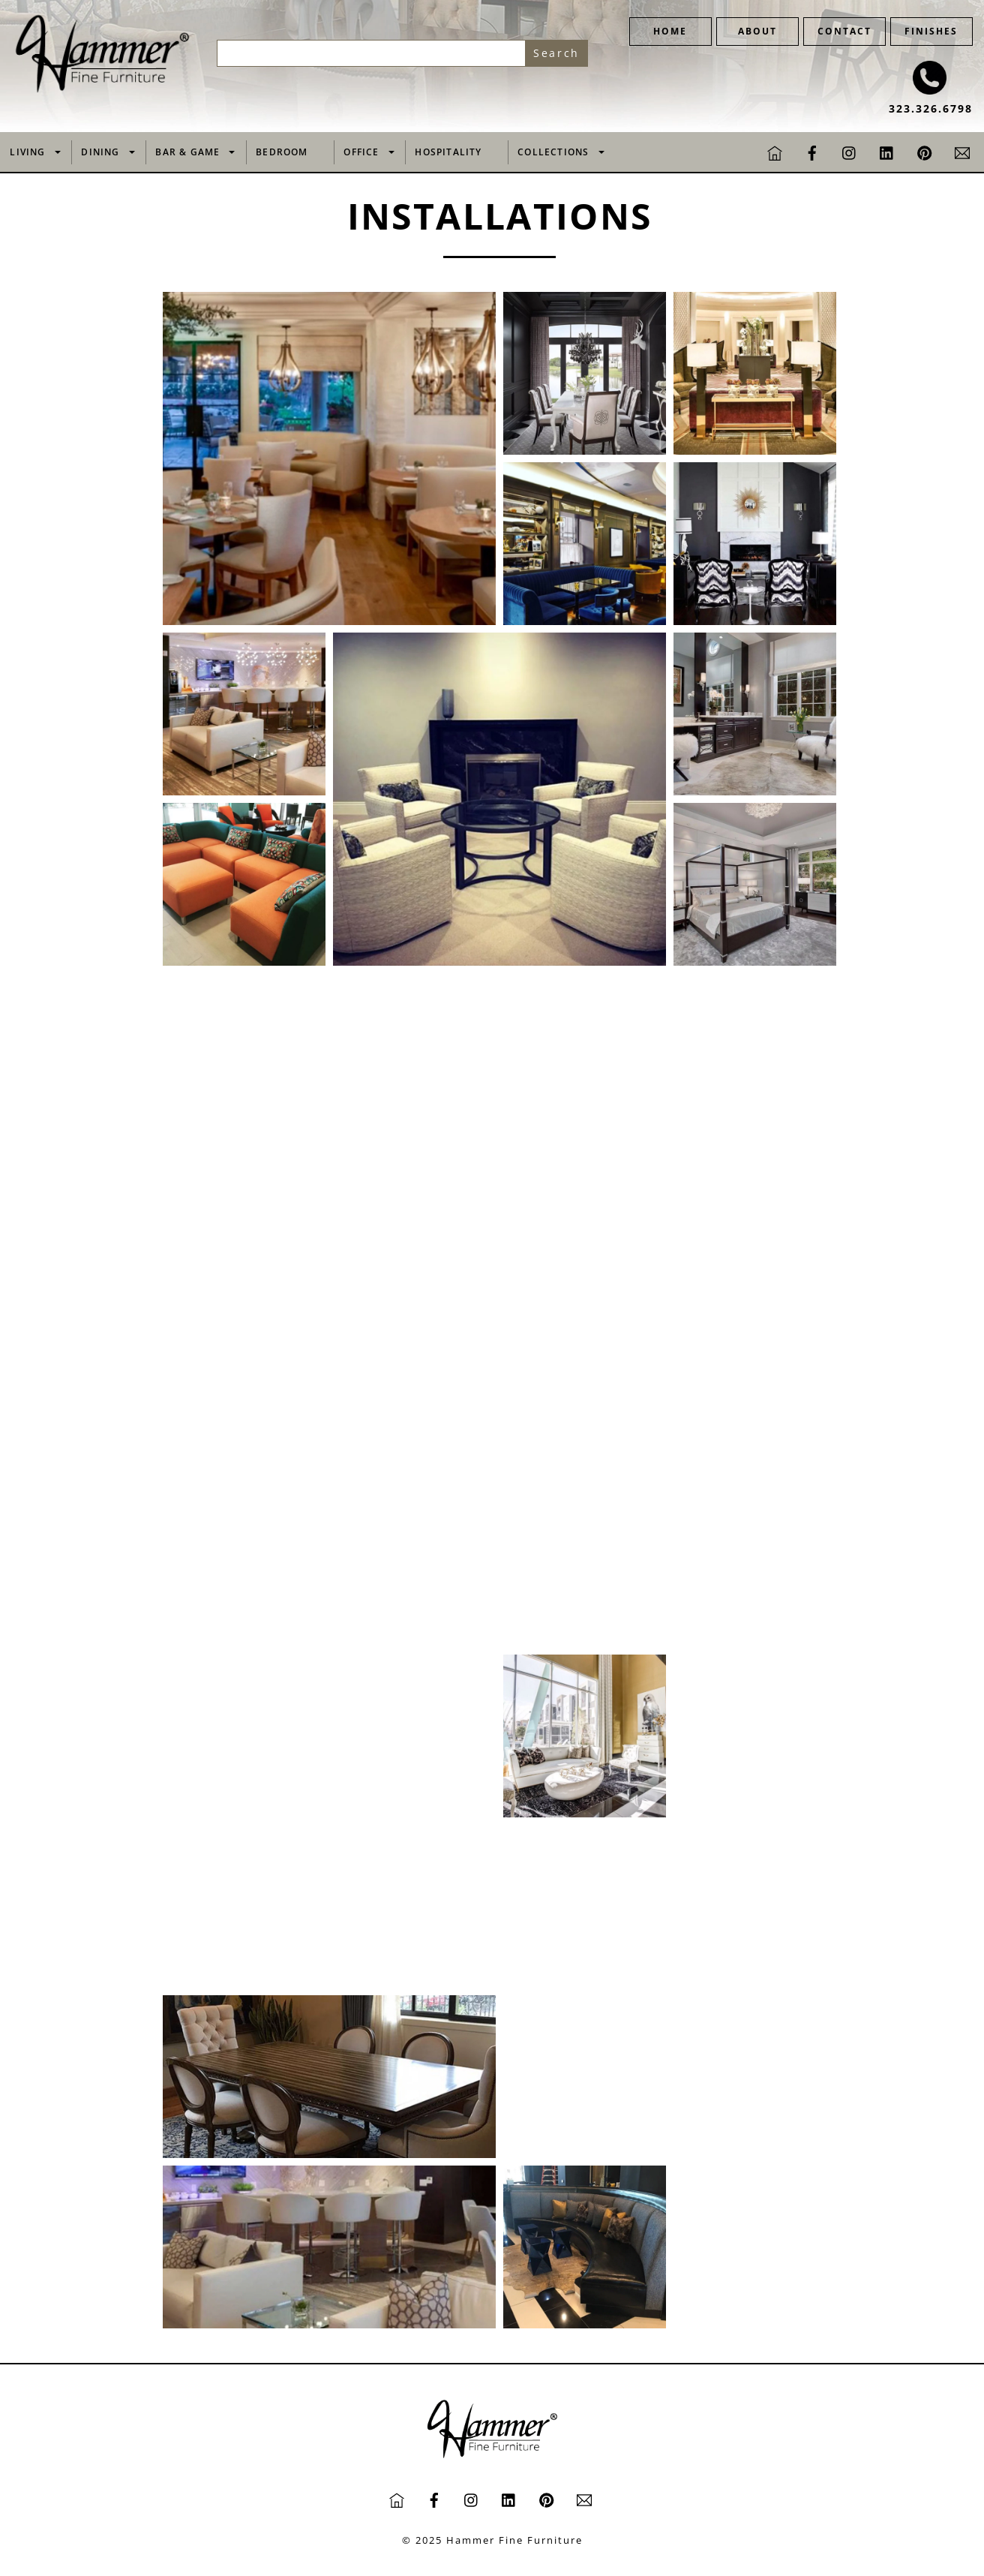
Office (361, 152)
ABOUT (757, 31)
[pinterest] (925, 151)
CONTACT (845, 31)
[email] (962, 151)
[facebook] (812, 151)
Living (27, 152)
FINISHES (931, 31)
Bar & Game (187, 152)
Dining (100, 152)
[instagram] (850, 151)
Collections (553, 152)
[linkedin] (887, 151)
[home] (775, 151)
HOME (670, 31)
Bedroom (282, 152)
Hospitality (448, 152)
